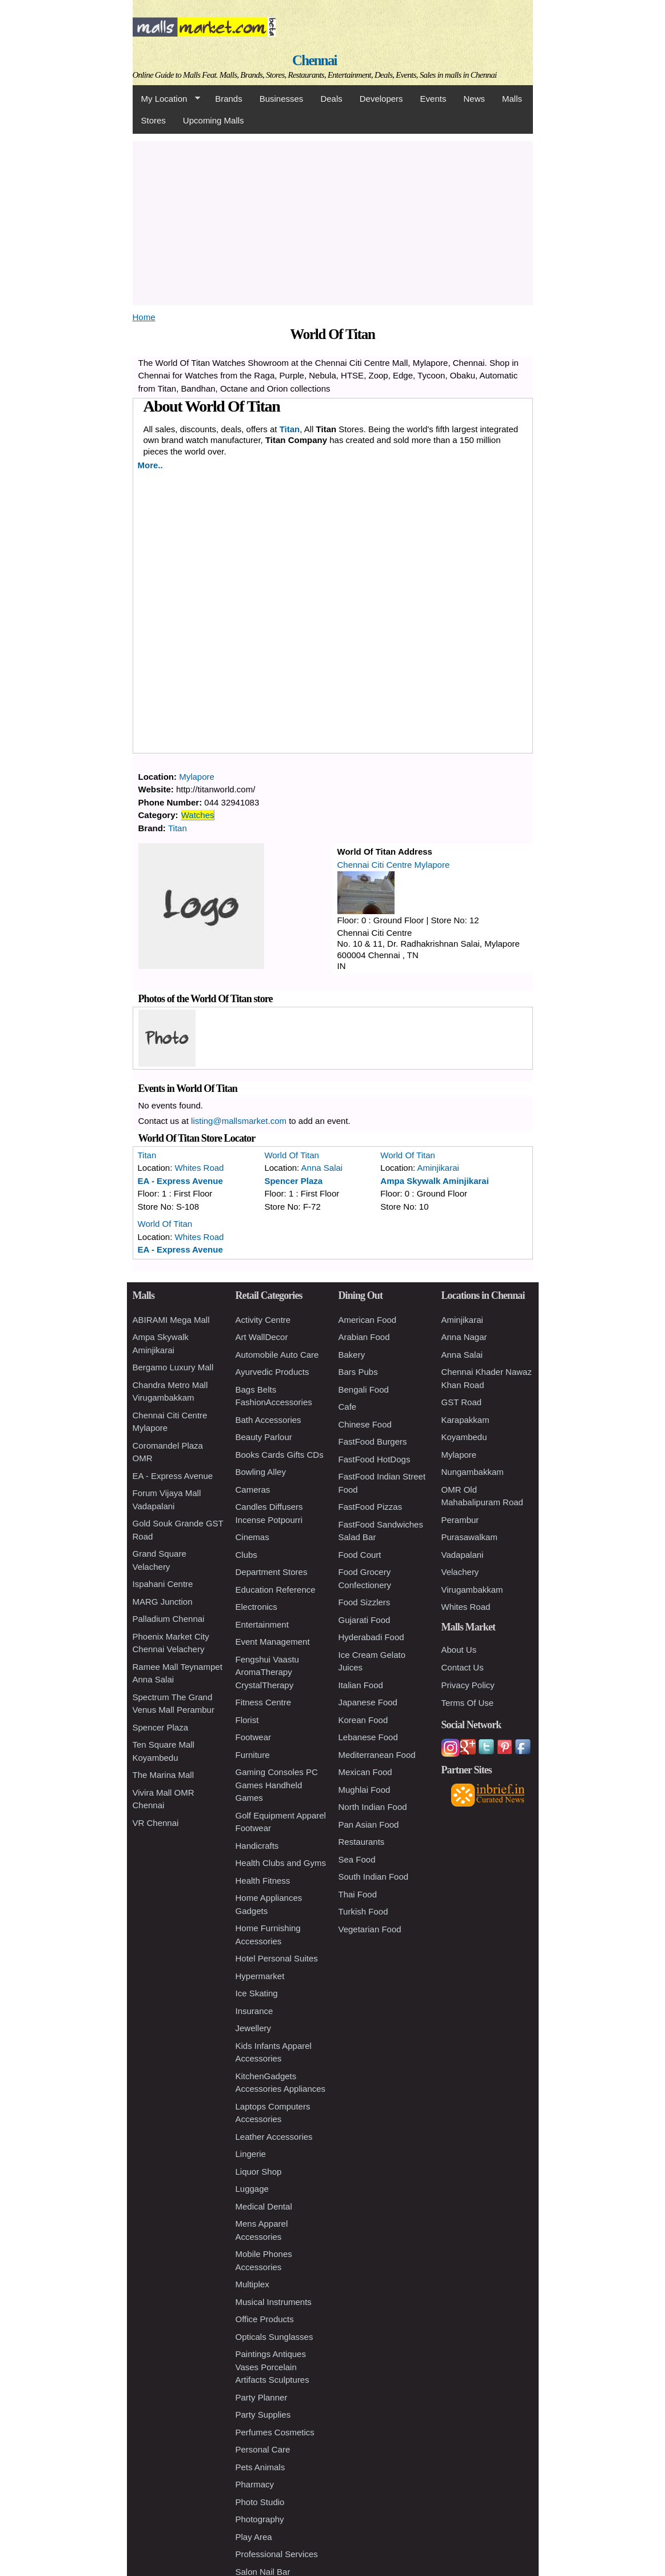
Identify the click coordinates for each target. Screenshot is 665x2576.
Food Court (360, 1555)
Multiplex (252, 2284)
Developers (381, 98)
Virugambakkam (472, 1589)
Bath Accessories (268, 1420)
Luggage (252, 2189)
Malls (512, 98)
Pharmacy (255, 2484)
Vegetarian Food (370, 1929)
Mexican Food (365, 1772)
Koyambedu (464, 1437)
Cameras (253, 1489)
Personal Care (263, 2449)
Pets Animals (260, 2467)
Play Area (254, 2537)
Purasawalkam (469, 1537)
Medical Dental (264, 2206)
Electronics (256, 1607)
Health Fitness (263, 1880)
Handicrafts (257, 1846)
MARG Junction (163, 1601)
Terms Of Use (467, 1703)
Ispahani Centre (163, 1584)
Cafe (348, 1406)
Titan (290, 429)
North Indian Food (373, 1807)
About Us (459, 1649)
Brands (228, 98)
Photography (260, 2519)
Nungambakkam (472, 1472)
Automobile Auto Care (277, 1354)
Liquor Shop (259, 2171)
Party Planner (262, 2397)
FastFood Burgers (373, 1441)
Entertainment (262, 1624)
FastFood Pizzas (371, 1507)
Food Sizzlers (365, 1602)
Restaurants (362, 1842)
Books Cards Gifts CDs (280, 1455)
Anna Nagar (464, 1337)
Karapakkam (465, 1420)
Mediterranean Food (377, 1755)
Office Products (265, 2319)
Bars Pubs (358, 1372)
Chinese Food (365, 1424)
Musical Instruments (274, 2302)
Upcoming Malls (213, 120)
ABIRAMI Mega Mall (171, 1320)
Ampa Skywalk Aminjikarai (434, 1181)
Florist (247, 1720)
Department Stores (272, 1572)
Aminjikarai (438, 1168)
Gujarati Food (365, 1620)
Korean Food (363, 1720)
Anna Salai (322, 1168)
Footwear (254, 1737)
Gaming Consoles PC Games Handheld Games (277, 1785)
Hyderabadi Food (371, 1637)
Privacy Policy (468, 1685)
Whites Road (199, 1168)
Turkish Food (363, 1911)
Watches (197, 815)
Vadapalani (462, 1555)
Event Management (273, 1641)
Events (433, 98)
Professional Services (277, 2554)
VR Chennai (156, 1823)
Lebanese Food (368, 1737)
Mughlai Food (365, 1790)
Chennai (314, 60)
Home (144, 317)
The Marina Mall (163, 1775)
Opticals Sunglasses (274, 2337)
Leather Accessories (274, 2137)
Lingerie (251, 2154)
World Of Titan (291, 1155)
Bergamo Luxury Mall (173, 1367)
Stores (153, 120)
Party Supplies (263, 2414)
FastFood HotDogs (375, 1459)
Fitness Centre (264, 1702)
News (474, 98)
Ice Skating (257, 1993)
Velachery (460, 1572)
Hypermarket (260, 1976)
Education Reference (276, 1589)
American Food (368, 1320)
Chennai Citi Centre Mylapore (393, 865)
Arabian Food (364, 1337)
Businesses (282, 98)
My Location (166, 99)
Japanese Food (368, 1702)
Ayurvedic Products (272, 1372)
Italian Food (361, 1685)
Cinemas (252, 1537)
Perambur (460, 1520)
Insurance (254, 2011)
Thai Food (358, 1894)
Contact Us (462, 1667)
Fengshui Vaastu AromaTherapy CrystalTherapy (267, 1672)
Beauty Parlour (264, 1437)
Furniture (253, 1755)
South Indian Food (374, 1876)
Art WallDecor (262, 1337)
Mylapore (196, 776)
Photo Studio (260, 2502)
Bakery (352, 1354)
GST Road (461, 1402)
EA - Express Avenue (180, 1181)
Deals (331, 98)
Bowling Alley (261, 1472)
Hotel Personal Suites (277, 1958)
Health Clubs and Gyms (281, 1863)
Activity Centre (263, 1320)
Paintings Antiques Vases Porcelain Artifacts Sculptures (272, 2366)
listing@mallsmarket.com (238, 1121)
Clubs (246, 1555)
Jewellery (254, 2028)
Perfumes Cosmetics (275, 2432)
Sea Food (357, 1859)
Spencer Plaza (293, 1181)
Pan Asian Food (369, 1824)
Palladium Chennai (169, 1619)
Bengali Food (364, 1389)
